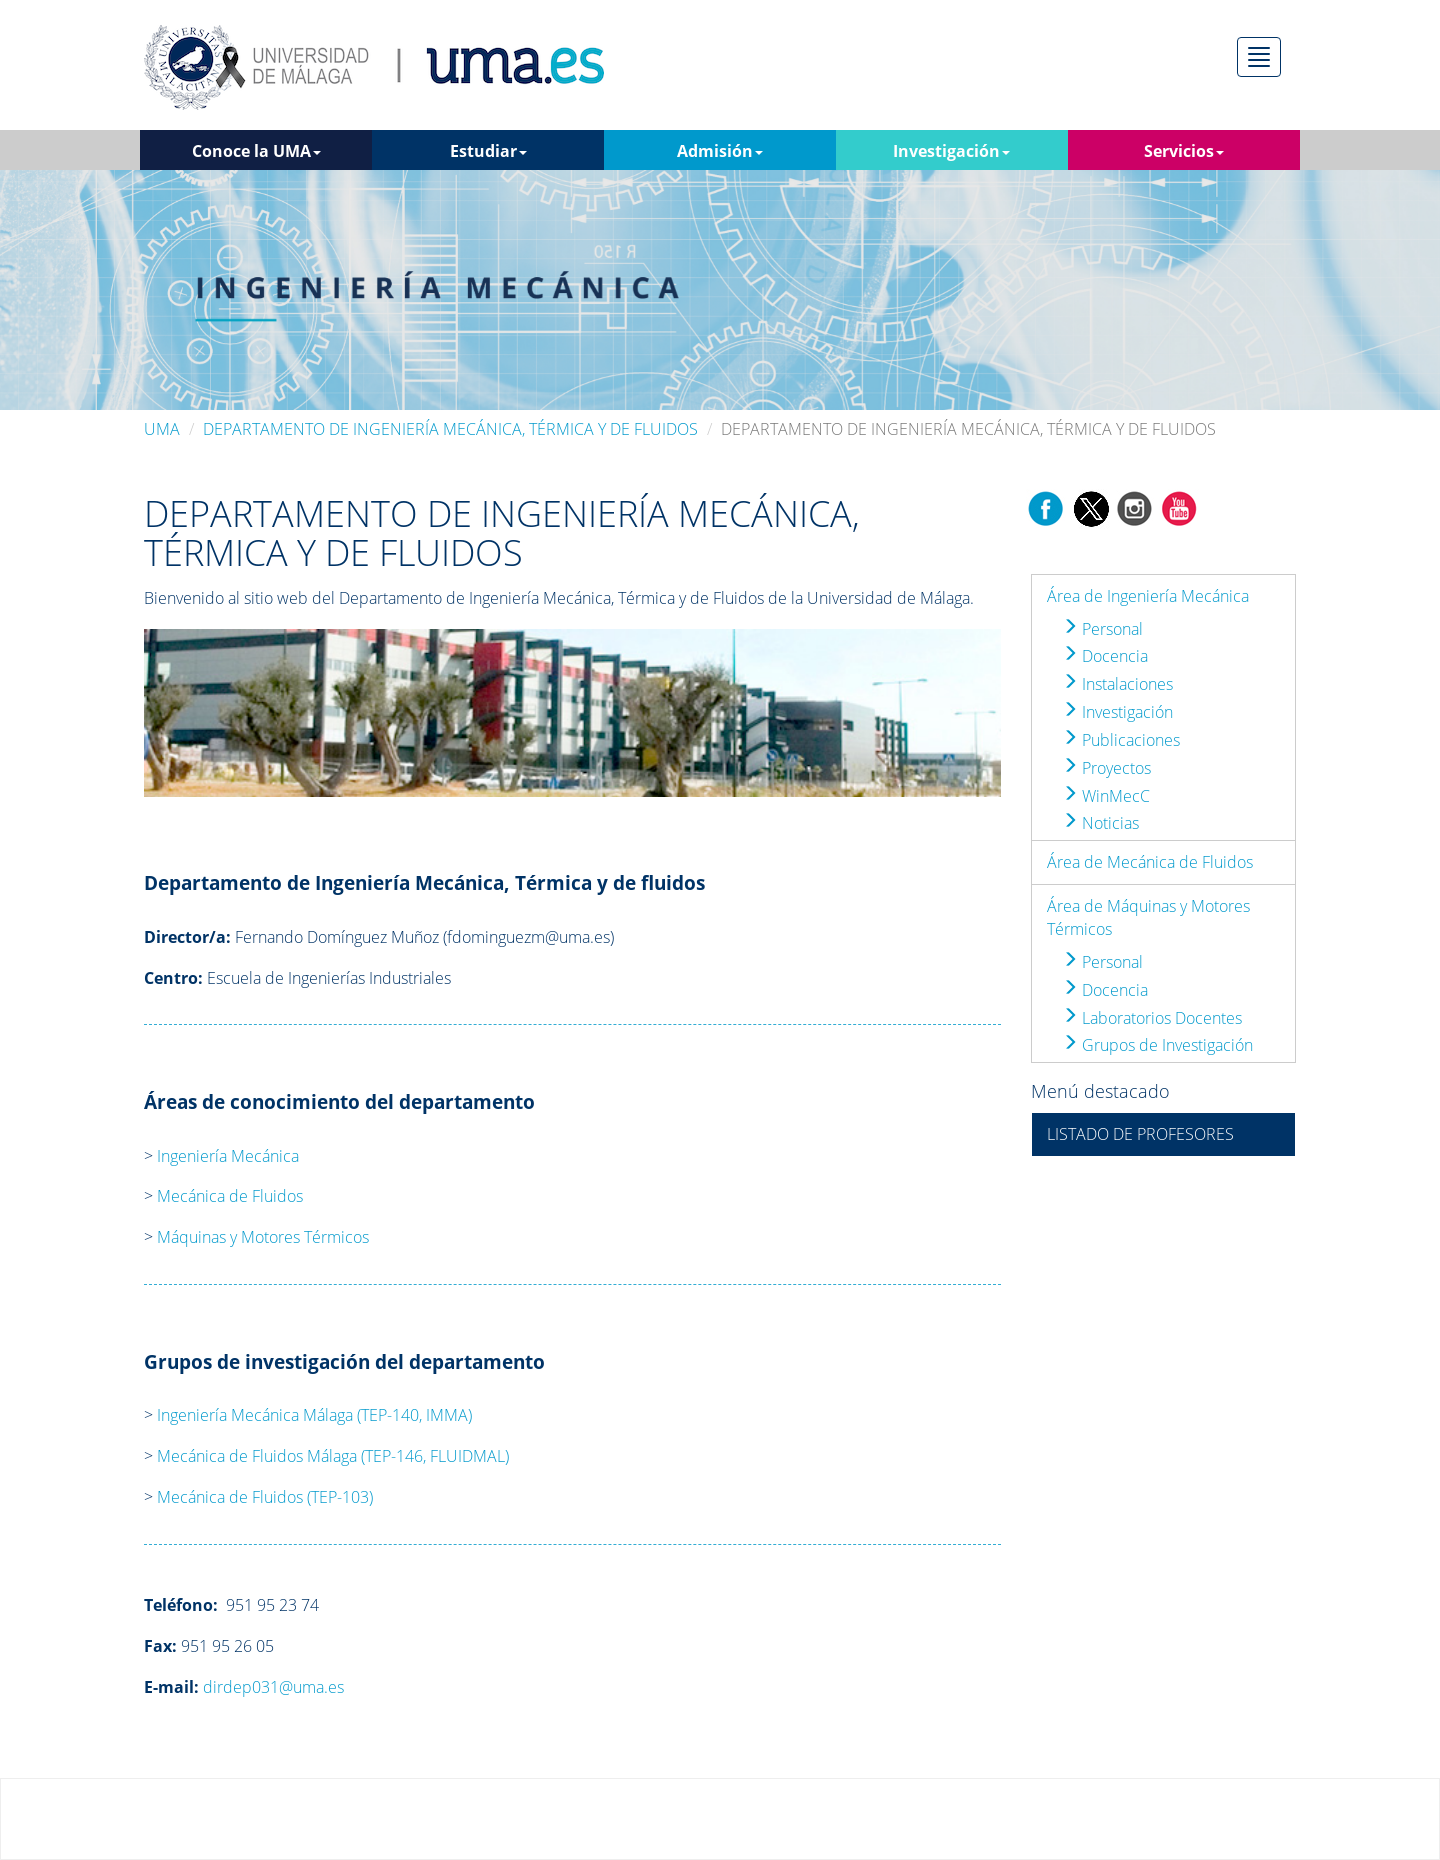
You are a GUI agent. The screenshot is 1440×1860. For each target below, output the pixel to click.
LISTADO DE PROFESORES (1140, 1134)
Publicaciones (1121, 740)
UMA (162, 429)
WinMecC (1106, 796)
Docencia (1105, 656)
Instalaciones (1117, 684)
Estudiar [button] (488, 151)
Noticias (1100, 823)
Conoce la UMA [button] (256, 151)
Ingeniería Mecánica (228, 1156)
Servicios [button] (1184, 151)
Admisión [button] (720, 151)
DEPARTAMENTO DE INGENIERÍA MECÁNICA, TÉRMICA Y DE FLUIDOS (450, 429)
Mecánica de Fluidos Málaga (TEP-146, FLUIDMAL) (333, 1456)
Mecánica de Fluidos (230, 1196)
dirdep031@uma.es (273, 1687)
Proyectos (1106, 768)
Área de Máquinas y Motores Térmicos (1148, 917)
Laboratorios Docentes (1152, 1018)
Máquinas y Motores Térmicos (263, 1237)
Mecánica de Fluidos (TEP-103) (265, 1497)
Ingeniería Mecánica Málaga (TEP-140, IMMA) (314, 1415)
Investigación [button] (951, 151)
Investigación (1117, 712)
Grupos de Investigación (1157, 1045)
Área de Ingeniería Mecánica (1148, 596)
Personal (1102, 629)
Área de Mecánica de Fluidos (1150, 862)
